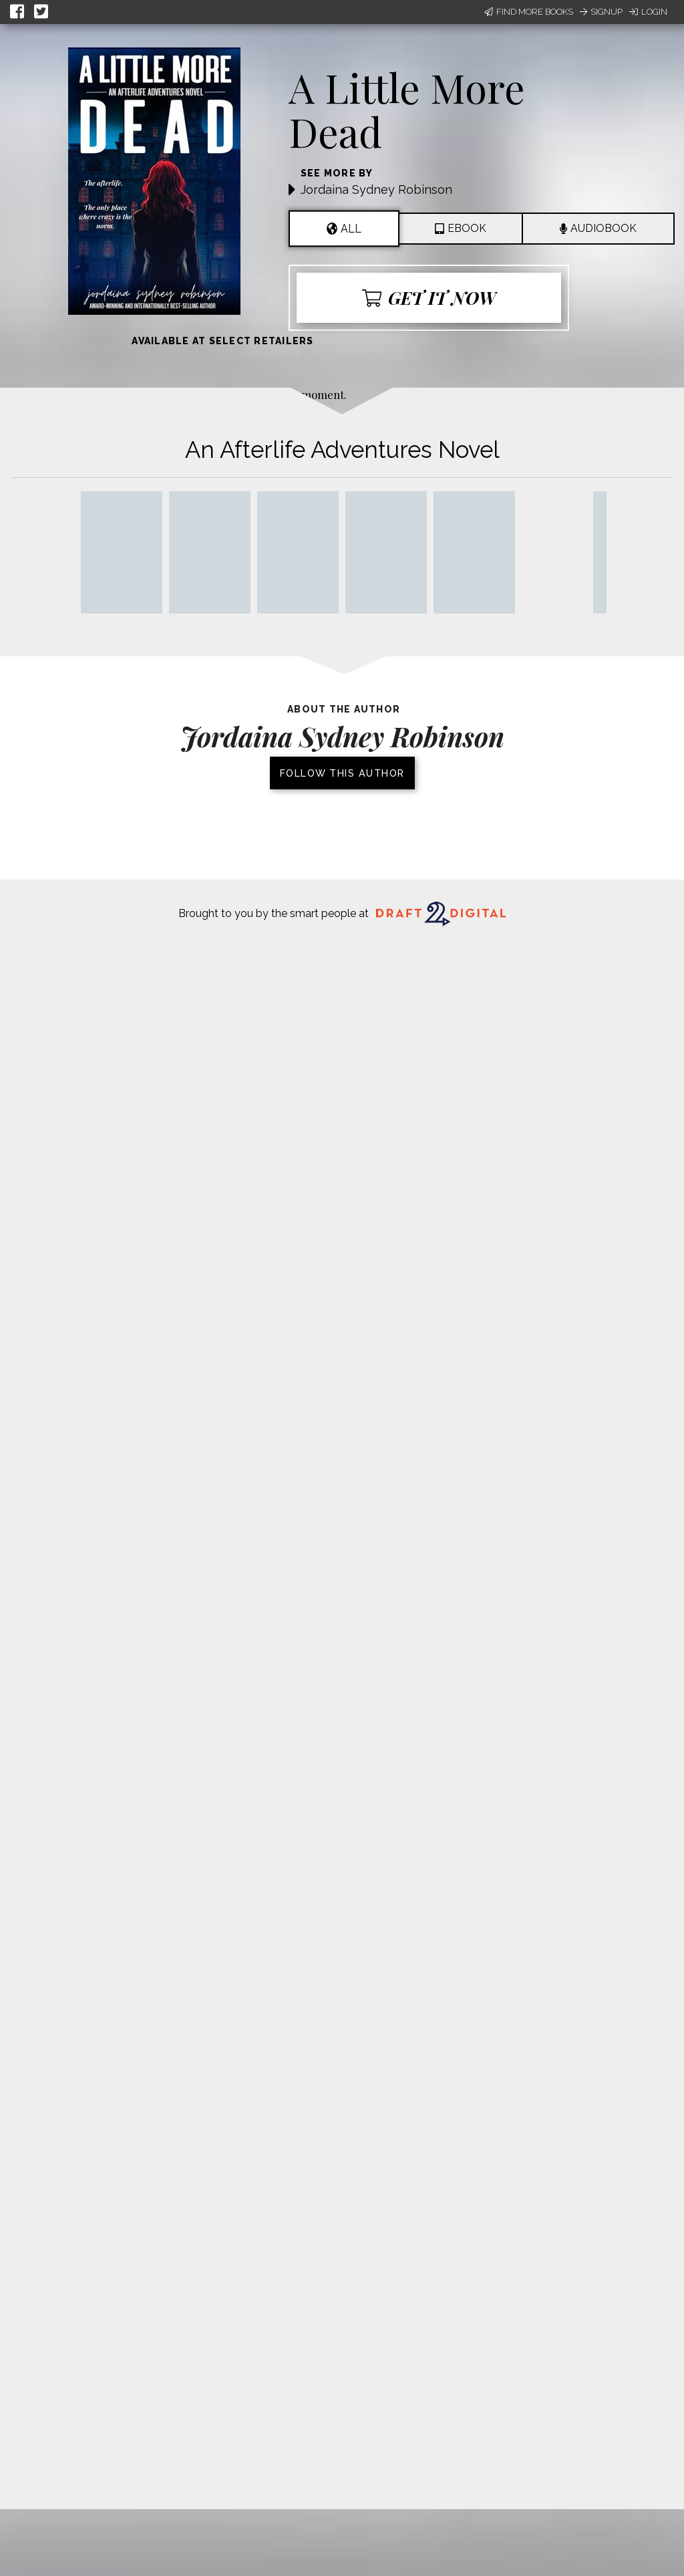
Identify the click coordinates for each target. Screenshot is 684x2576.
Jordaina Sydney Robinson (376, 189)
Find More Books (528, 12)
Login (648, 12)
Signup (601, 12)
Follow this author (342, 773)
